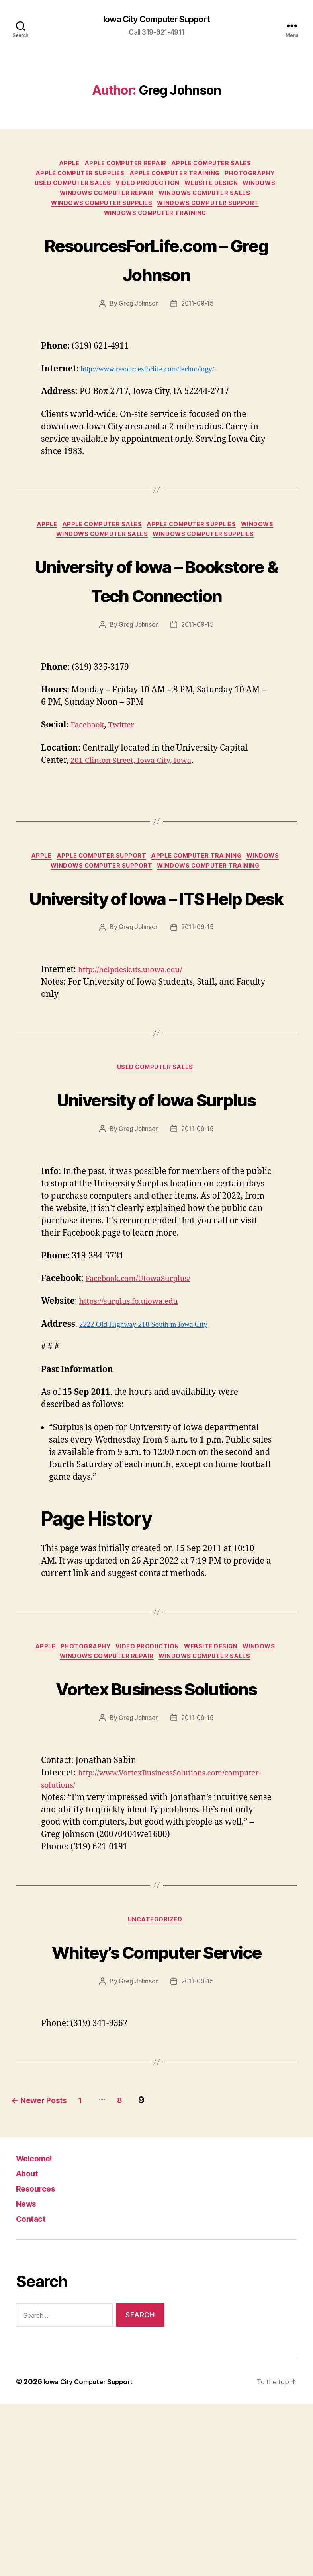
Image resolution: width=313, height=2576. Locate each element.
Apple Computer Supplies (77, 177)
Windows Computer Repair (105, 201)
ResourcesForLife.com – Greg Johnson (156, 270)
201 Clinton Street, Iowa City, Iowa (137, 805)
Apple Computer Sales (217, 165)
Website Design (215, 189)
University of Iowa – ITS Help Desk (156, 959)
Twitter (127, 770)
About (29, 2345)
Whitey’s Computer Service (156, 2107)
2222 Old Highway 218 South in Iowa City (151, 1432)
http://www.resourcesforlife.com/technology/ (155, 381)
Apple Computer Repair (126, 165)
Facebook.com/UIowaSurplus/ (144, 1386)
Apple (65, 165)
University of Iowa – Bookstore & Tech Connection (157, 609)
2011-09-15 (198, 316)
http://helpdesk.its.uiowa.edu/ (136, 1047)
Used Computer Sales (68, 189)
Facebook (89, 770)
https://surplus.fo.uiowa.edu (134, 1409)
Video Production (147, 189)
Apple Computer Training (177, 177)
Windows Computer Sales (208, 201)
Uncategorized (156, 2062)
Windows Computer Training (156, 224)
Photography (256, 177)
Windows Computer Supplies (100, 212)
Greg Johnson (137, 316)
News (28, 2375)
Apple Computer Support (100, 902)
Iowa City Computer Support (156, 20)
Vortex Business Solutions (156, 1813)
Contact (34, 2390)
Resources (40, 2360)
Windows (267, 189)
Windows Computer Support (212, 212)
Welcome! (38, 2330)
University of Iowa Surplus (156, 1191)
